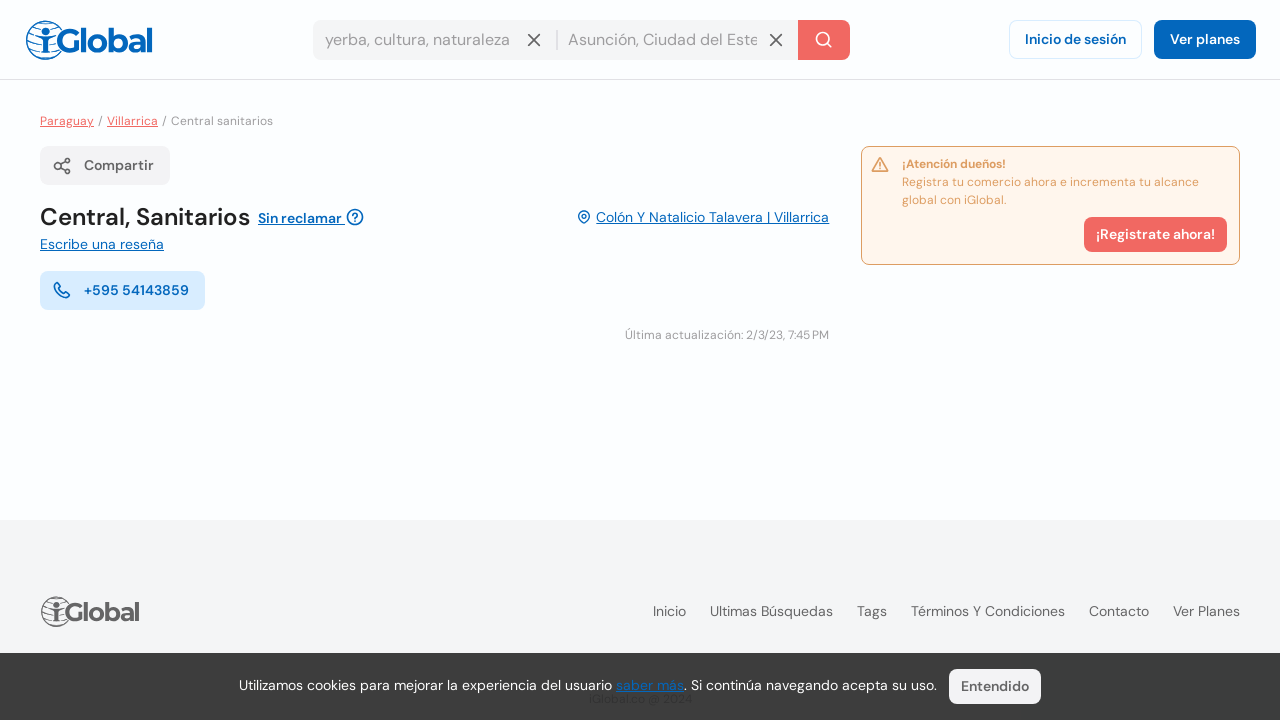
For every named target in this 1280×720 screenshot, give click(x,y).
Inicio (669, 611)
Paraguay (67, 121)
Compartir (103, 166)
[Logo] (89, 40)
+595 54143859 (120, 290)
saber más (650, 685)
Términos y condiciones (988, 611)
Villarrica (132, 121)
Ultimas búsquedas (771, 611)
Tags (872, 611)
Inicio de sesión (1075, 39)
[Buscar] (824, 40)
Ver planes (1205, 39)
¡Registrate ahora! (1155, 234)
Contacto (1119, 611)
